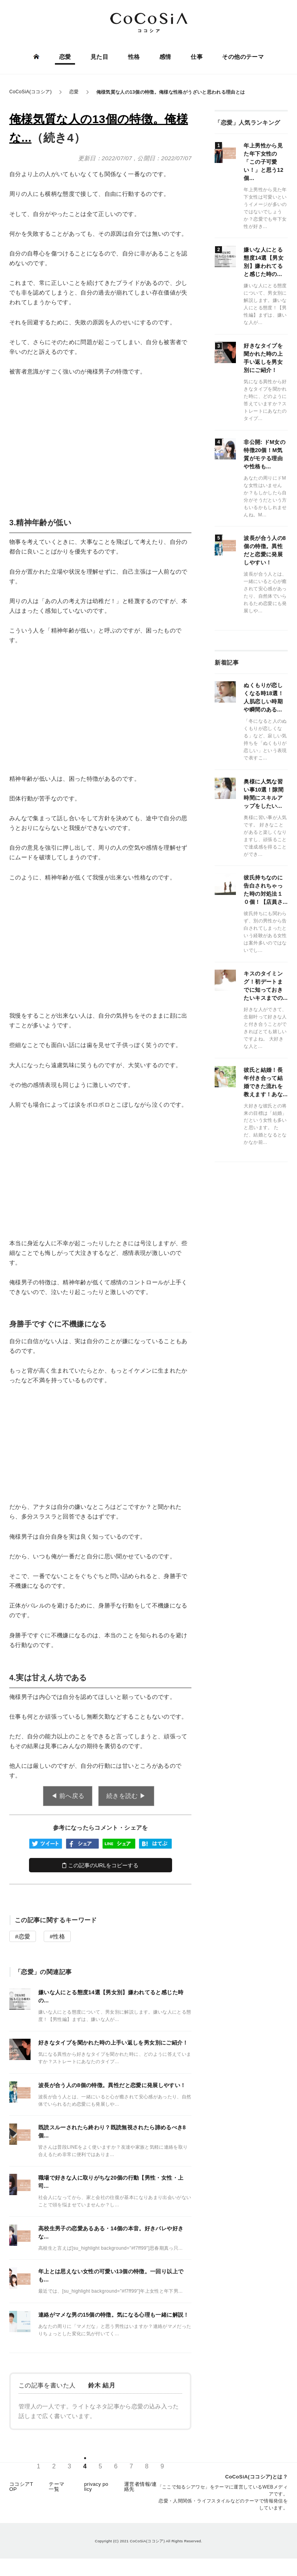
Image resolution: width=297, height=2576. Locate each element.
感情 (165, 57)
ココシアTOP (21, 2489)
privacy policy (96, 2489)
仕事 (196, 57)
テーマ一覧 (56, 2489)
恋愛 (66, 57)
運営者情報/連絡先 (140, 2489)
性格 (134, 57)
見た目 (99, 57)
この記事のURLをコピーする (100, 1865)
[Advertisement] (100, 440)
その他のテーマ (242, 57)
